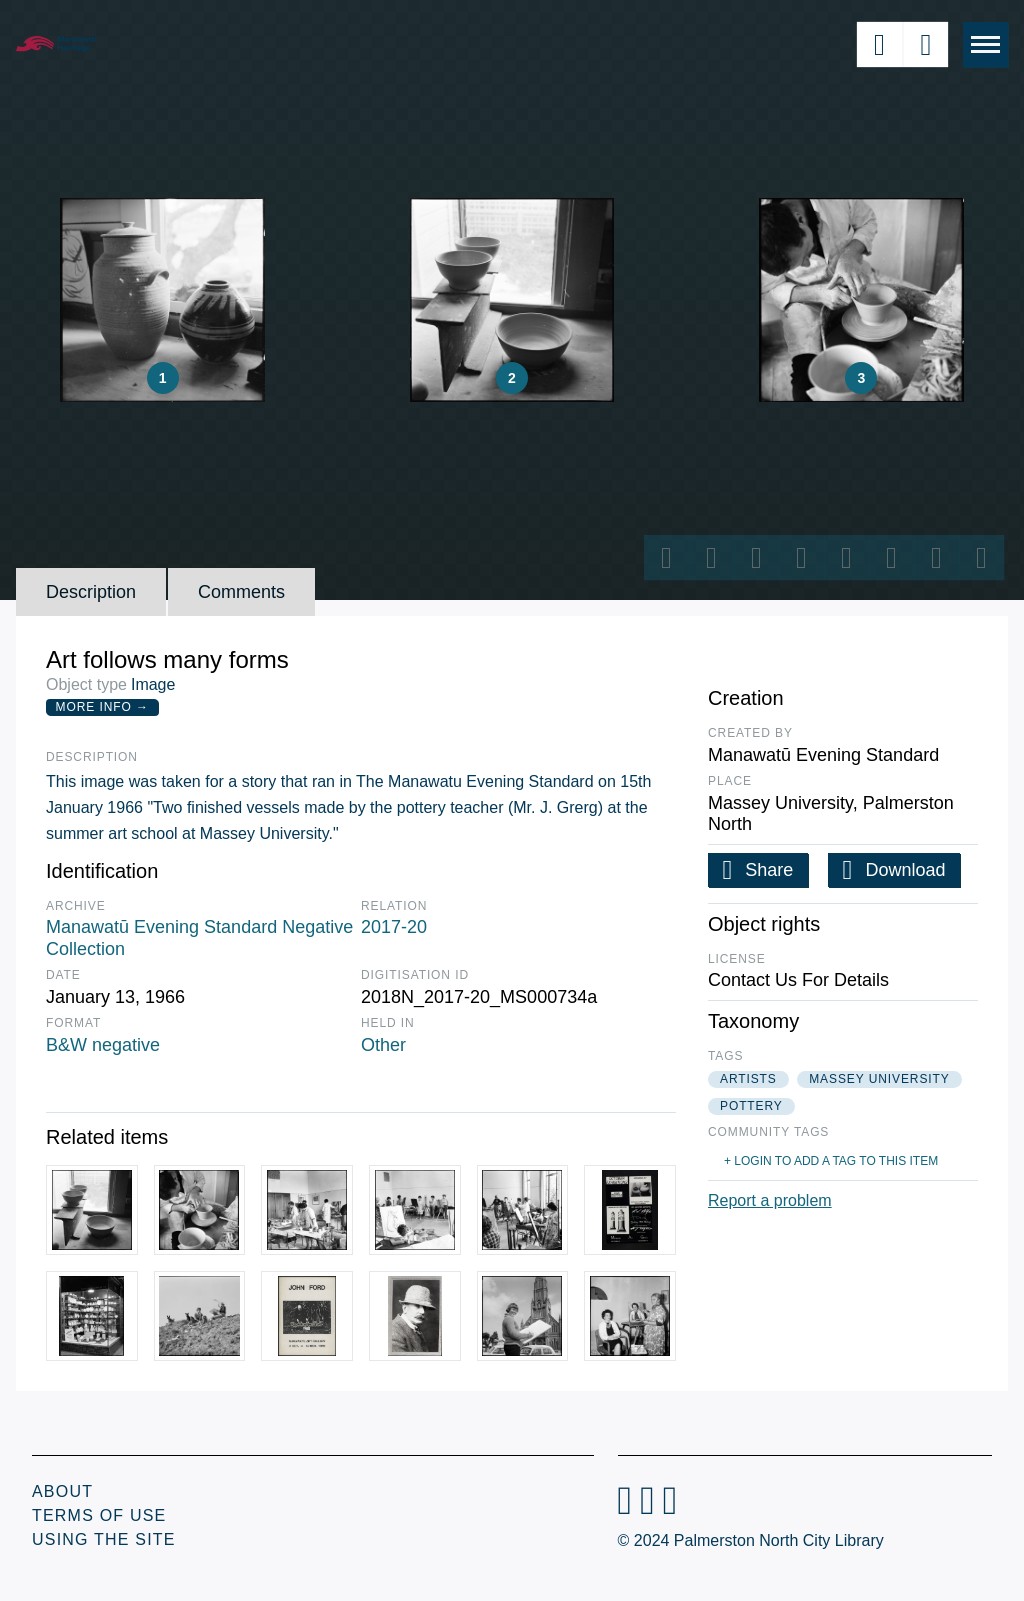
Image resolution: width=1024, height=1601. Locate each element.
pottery (751, 1106)
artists (748, 1079)
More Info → (102, 707)
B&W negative (103, 1045)
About (62, 1491)
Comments (241, 592)
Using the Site (104, 1539)
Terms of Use (99, 1515)
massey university (879, 1079)
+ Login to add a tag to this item (831, 1161)
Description (91, 592)
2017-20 (394, 927)
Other (383, 1045)
